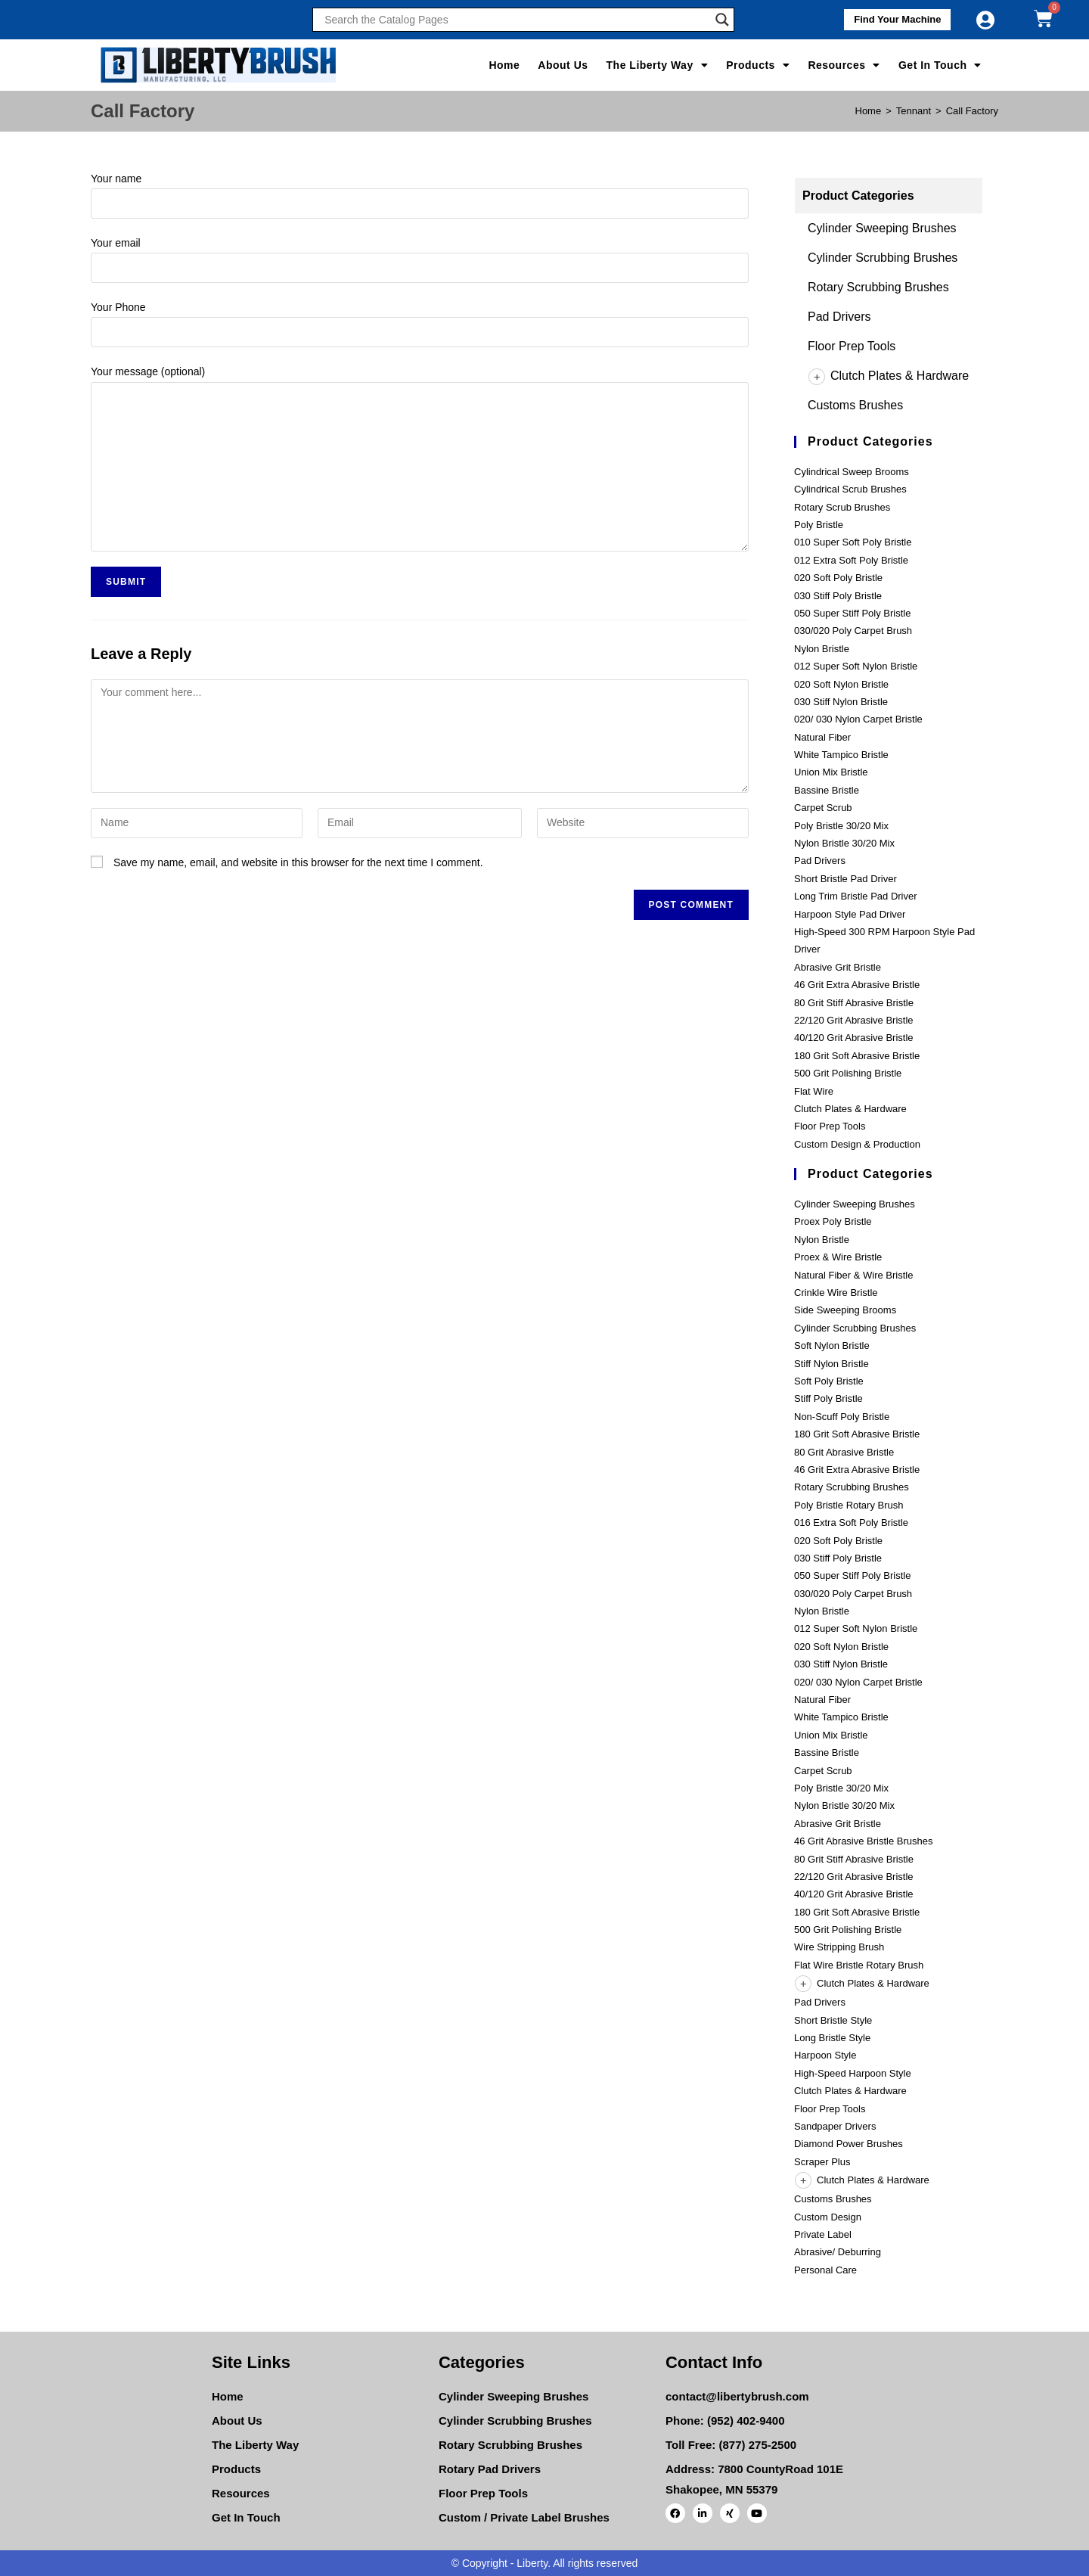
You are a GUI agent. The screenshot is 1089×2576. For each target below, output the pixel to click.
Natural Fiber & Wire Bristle (853, 1275)
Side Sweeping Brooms (845, 1310)
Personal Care (825, 2270)
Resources (844, 65)
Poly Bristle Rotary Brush (849, 1505)
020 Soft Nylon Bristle (841, 684)
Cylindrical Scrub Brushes (850, 489)
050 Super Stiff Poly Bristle (852, 613)
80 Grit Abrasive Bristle (844, 1452)
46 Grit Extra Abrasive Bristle (857, 984)
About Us (563, 65)
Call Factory (972, 111)
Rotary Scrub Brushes (842, 507)
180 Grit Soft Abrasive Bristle (857, 1055)
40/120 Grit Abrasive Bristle (854, 1037)
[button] (889, 19)
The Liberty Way (658, 65)
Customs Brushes (855, 405)
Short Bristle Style (833, 2020)
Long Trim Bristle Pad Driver (855, 896)
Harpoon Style (825, 2055)
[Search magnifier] (722, 19)
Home (504, 65)
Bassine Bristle (826, 790)
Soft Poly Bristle (829, 1381)
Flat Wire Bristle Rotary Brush (858, 1965)
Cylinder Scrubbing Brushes (882, 257)
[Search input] (515, 19)
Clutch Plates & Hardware (888, 375)
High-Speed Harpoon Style (852, 2073)
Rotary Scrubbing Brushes (878, 287)
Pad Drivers (839, 316)
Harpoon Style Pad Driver (849, 914)
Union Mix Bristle (831, 772)
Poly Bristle (818, 524)
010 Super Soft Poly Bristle (852, 542)
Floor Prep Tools (851, 346)
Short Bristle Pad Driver (845, 878)
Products (758, 65)
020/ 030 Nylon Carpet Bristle (858, 719)
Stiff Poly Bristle (828, 1398)
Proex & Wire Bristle (838, 1257)
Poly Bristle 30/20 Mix (841, 825)
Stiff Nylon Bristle (831, 1363)
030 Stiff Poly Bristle (838, 595)
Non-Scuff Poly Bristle (841, 1416)
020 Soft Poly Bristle (838, 577)
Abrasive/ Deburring (837, 2251)
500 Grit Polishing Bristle (847, 1073)
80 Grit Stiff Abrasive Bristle (854, 1002)
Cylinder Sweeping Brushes (882, 228)
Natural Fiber (822, 737)
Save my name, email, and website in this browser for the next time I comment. (298, 862)
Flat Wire (813, 1091)
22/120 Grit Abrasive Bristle (854, 1020)
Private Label (823, 2234)
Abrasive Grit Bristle (837, 967)
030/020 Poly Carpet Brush (853, 630)
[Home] (868, 111)
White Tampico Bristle (841, 754)
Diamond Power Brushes (848, 2143)
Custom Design (827, 2217)
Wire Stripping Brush (839, 1947)
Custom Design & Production (857, 1144)
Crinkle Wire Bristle (836, 1292)
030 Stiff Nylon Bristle (841, 701)
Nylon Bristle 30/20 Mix (844, 843)
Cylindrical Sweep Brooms (851, 471)
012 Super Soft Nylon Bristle (855, 666)
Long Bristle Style (832, 2037)
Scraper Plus (822, 2161)
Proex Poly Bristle (833, 1221)
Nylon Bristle (821, 648)
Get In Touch (940, 65)
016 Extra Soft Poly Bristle (851, 1522)
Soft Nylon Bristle (832, 1345)
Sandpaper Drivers (835, 2126)
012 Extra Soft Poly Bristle (851, 560)
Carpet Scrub (823, 807)
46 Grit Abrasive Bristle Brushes (863, 1841)
